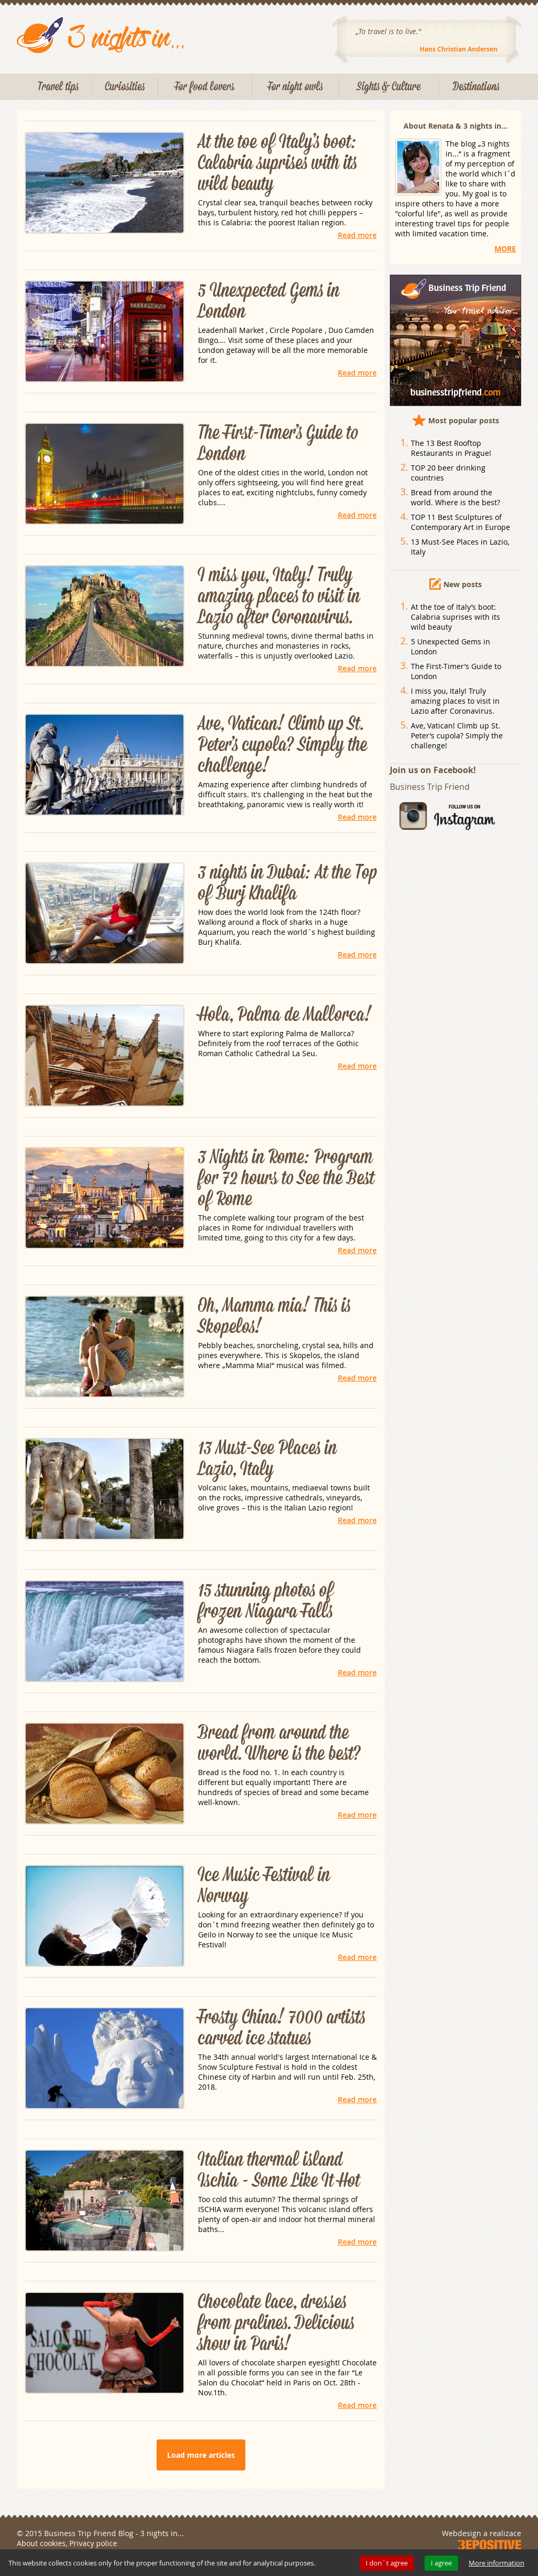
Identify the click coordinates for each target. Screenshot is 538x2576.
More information (496, 2563)
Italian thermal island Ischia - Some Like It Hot (279, 2170)
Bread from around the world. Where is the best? (279, 1743)
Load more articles (201, 2455)
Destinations (476, 86)
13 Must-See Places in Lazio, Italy (267, 1459)
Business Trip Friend (430, 786)
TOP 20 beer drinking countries (448, 473)
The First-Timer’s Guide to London (278, 443)
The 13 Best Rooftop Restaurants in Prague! (451, 448)
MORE (505, 249)
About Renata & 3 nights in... (456, 126)
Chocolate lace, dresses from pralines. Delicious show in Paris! (276, 2323)
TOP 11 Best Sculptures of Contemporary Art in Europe (460, 522)
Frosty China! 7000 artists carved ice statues (281, 2028)
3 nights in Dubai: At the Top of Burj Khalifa (287, 883)
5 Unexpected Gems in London (268, 301)
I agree (441, 2563)
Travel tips (58, 86)
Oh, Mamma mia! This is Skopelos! (274, 1316)
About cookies (41, 2543)
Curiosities (124, 86)
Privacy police (93, 2543)
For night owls (295, 86)
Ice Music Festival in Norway (264, 1886)
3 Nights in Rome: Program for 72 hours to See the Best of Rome (286, 1178)
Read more (357, 235)
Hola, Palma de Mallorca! (284, 1015)
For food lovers (205, 86)
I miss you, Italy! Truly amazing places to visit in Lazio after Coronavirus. (279, 596)
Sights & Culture (389, 86)
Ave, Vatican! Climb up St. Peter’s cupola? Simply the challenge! (282, 745)
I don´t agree (387, 2563)
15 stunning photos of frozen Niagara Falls (266, 1601)
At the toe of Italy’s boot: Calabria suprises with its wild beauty (277, 163)
